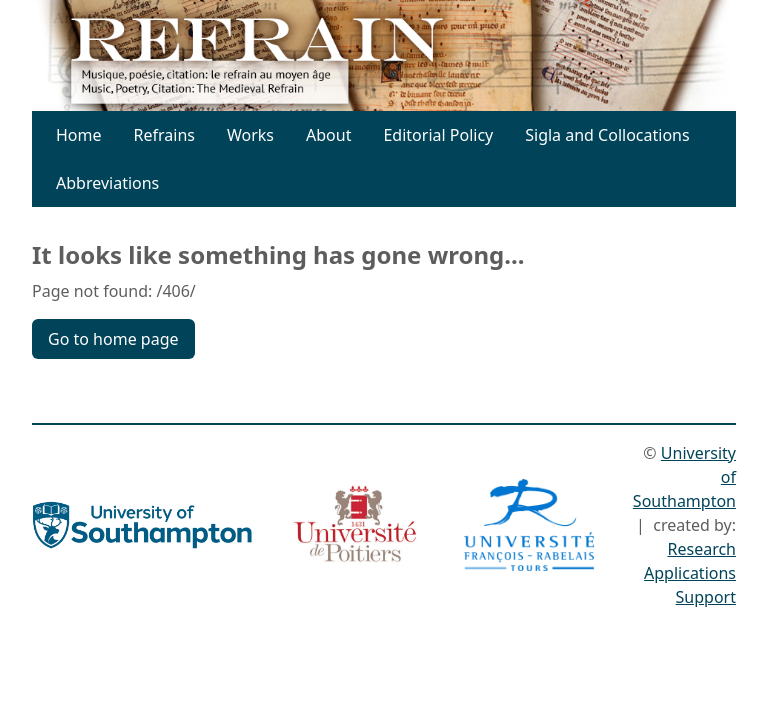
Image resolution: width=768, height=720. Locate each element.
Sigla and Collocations (607, 135)
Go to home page (113, 339)
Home (79, 135)
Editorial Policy (438, 135)
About (328, 135)
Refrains (164, 135)
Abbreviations (107, 183)
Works (250, 135)
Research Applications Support (690, 573)
